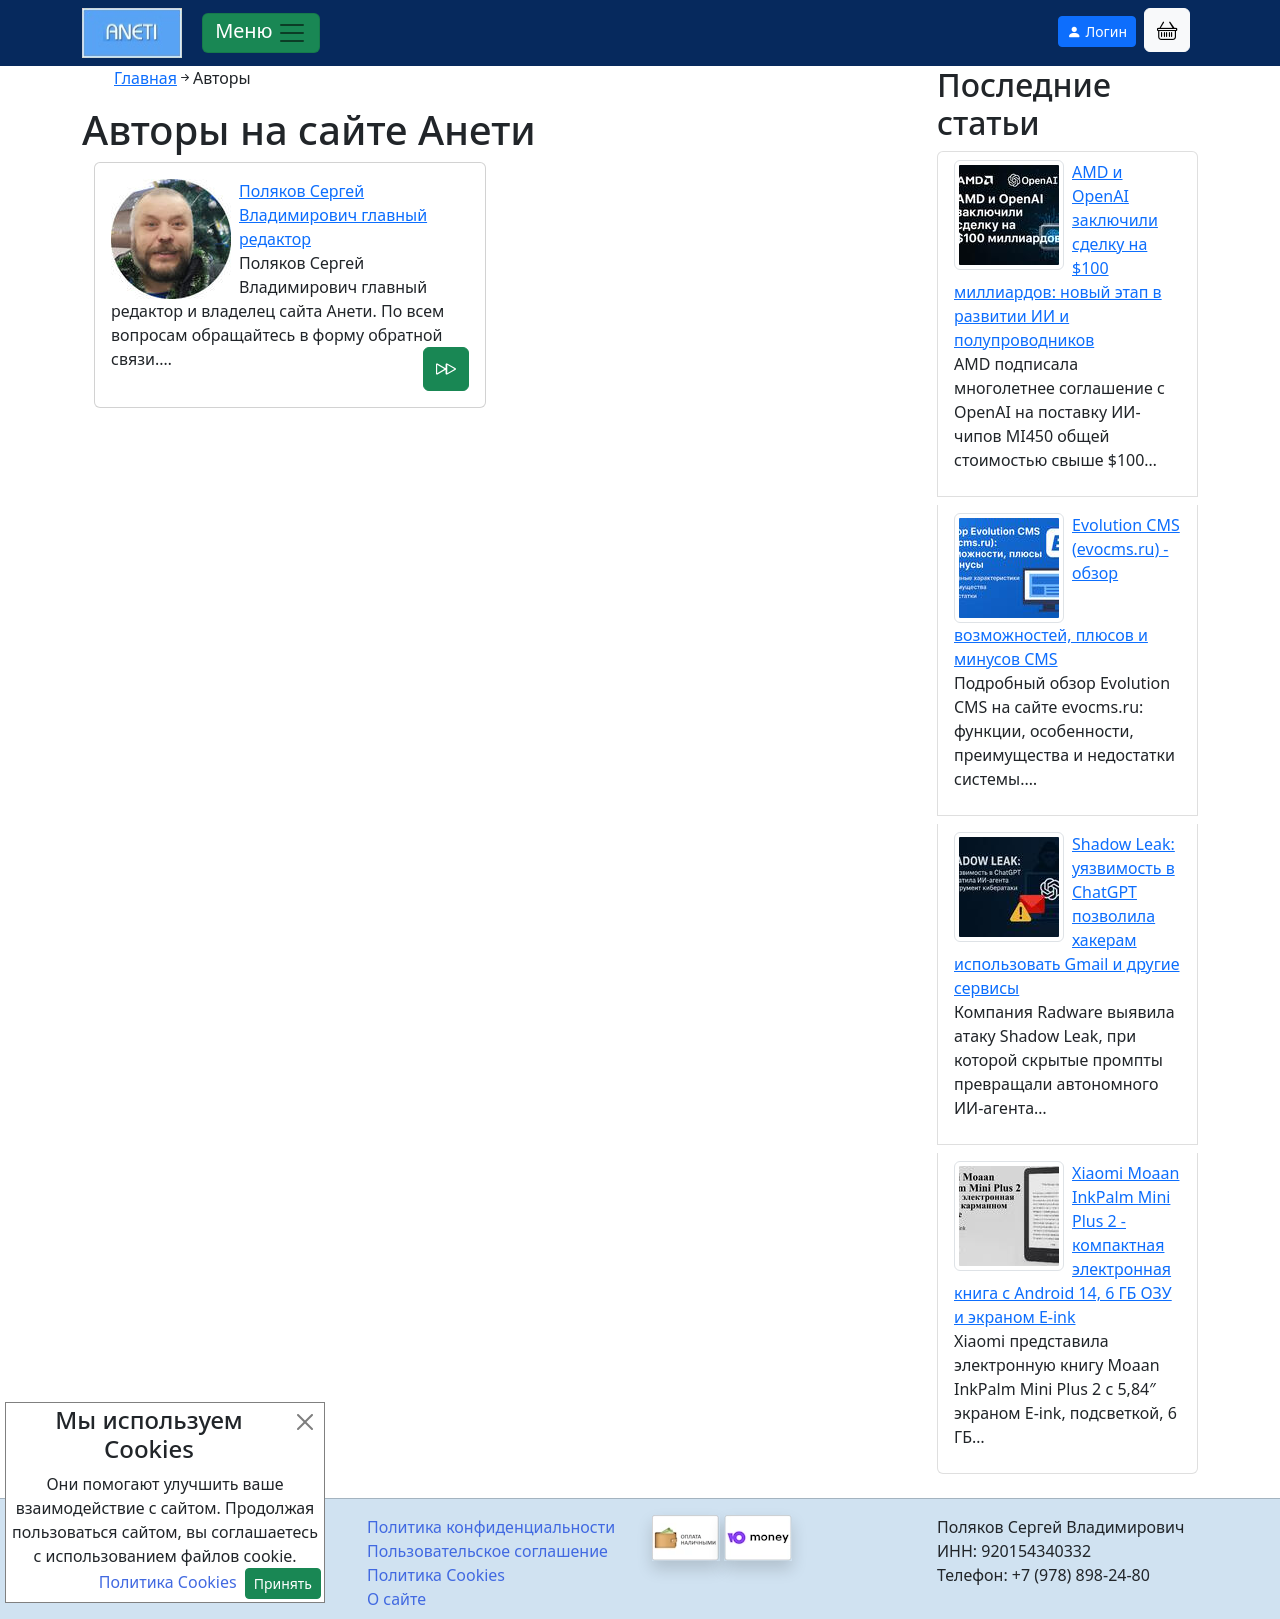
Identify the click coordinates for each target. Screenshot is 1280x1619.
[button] (1167, 29)
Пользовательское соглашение (487, 1551)
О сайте (396, 1599)
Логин (1097, 31)
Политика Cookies (436, 1575)
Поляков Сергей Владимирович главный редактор (333, 215)
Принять (283, 1583)
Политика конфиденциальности (491, 1527)
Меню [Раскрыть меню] (260, 32)
